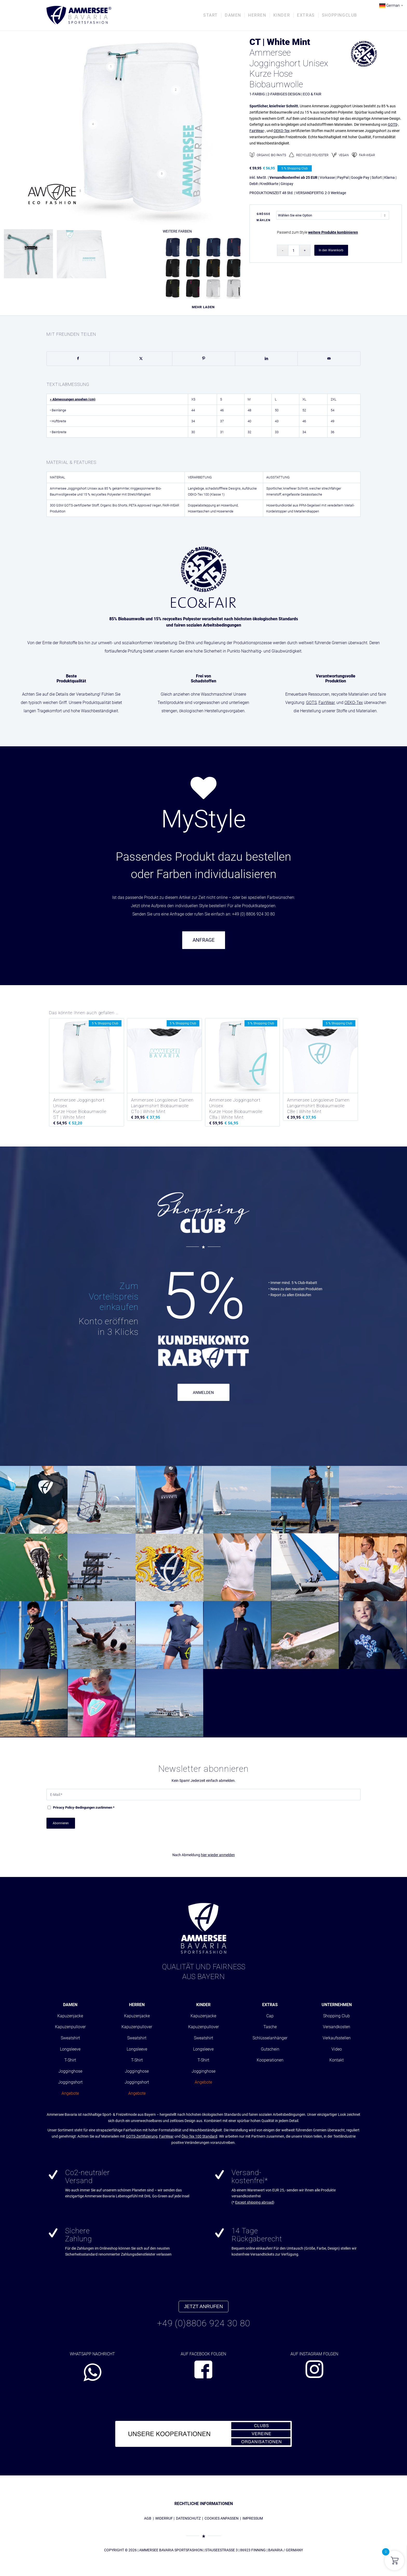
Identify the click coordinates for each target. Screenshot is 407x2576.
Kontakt (336, 2060)
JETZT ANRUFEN (203, 2306)
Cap (270, 2015)
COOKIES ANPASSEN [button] (222, 2518)
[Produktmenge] (293, 250)
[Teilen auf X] (141, 359)
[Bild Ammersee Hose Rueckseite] (83, 255)
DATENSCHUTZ (188, 2518)
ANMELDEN (203, 1392)
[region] (203, 765)
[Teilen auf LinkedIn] (266, 359)
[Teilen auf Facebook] (78, 359)
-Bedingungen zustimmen (83, 1807)
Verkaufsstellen (337, 2037)
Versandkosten (336, 2026)
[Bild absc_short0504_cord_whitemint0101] (30, 255)
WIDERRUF (164, 2518)
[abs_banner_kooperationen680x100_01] (203, 2434)
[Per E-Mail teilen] (329, 359)
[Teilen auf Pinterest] (203, 359)
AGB (147, 2518)
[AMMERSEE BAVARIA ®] (78, 15)
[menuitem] (210, 15)
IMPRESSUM (252, 2518)
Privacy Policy (63, 1807)
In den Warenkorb (331, 250)
